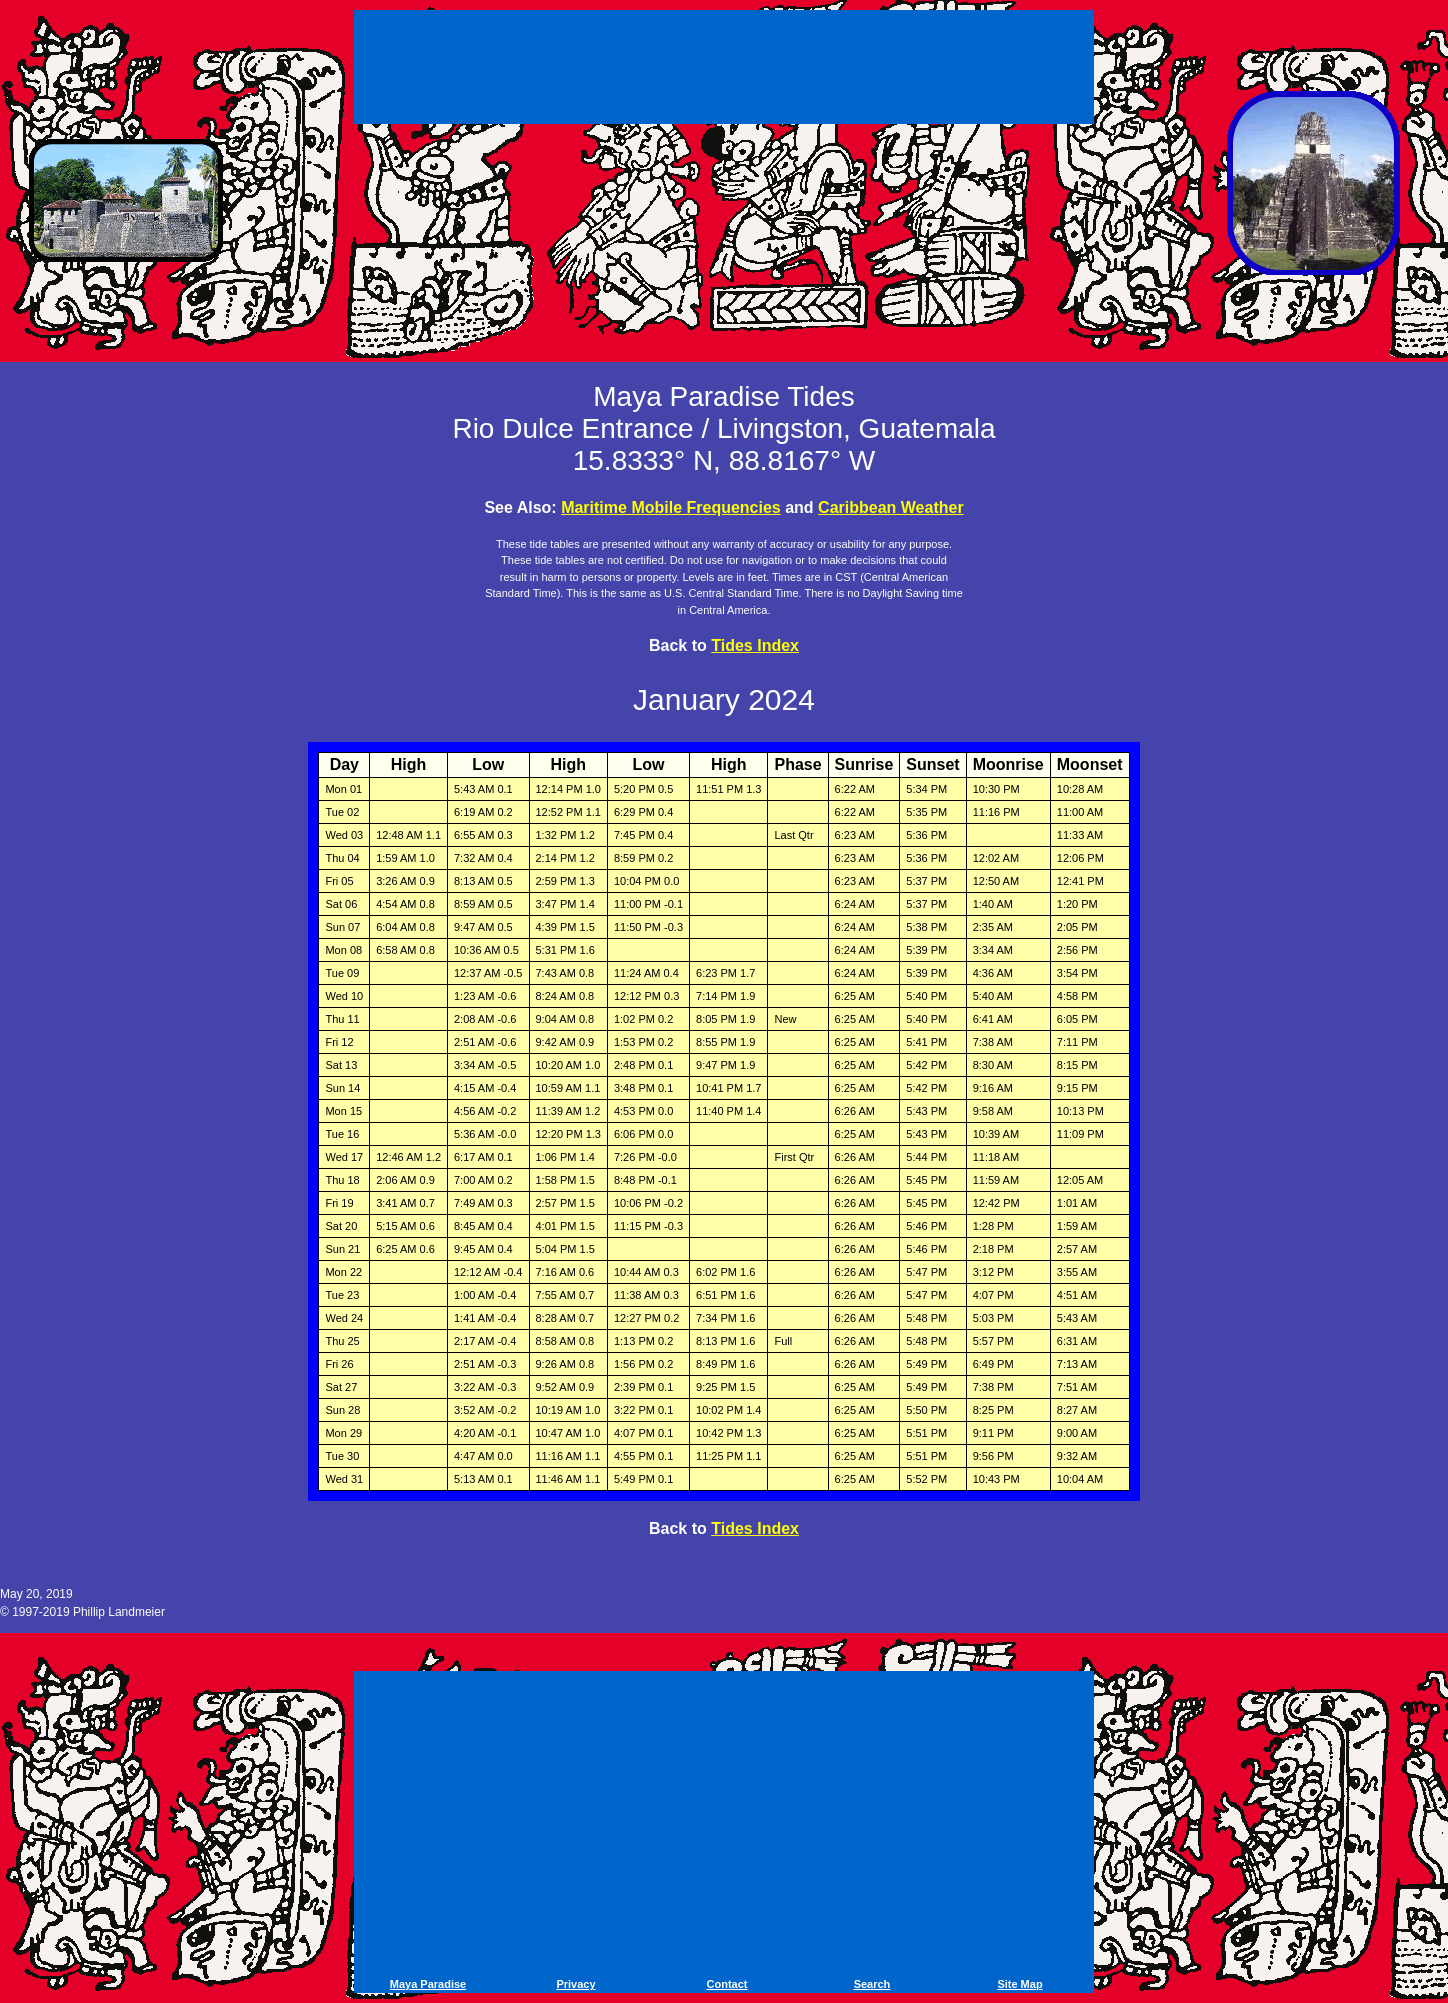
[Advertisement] (724, 70)
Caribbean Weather (891, 507)
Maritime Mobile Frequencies (671, 507)
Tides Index (755, 645)
